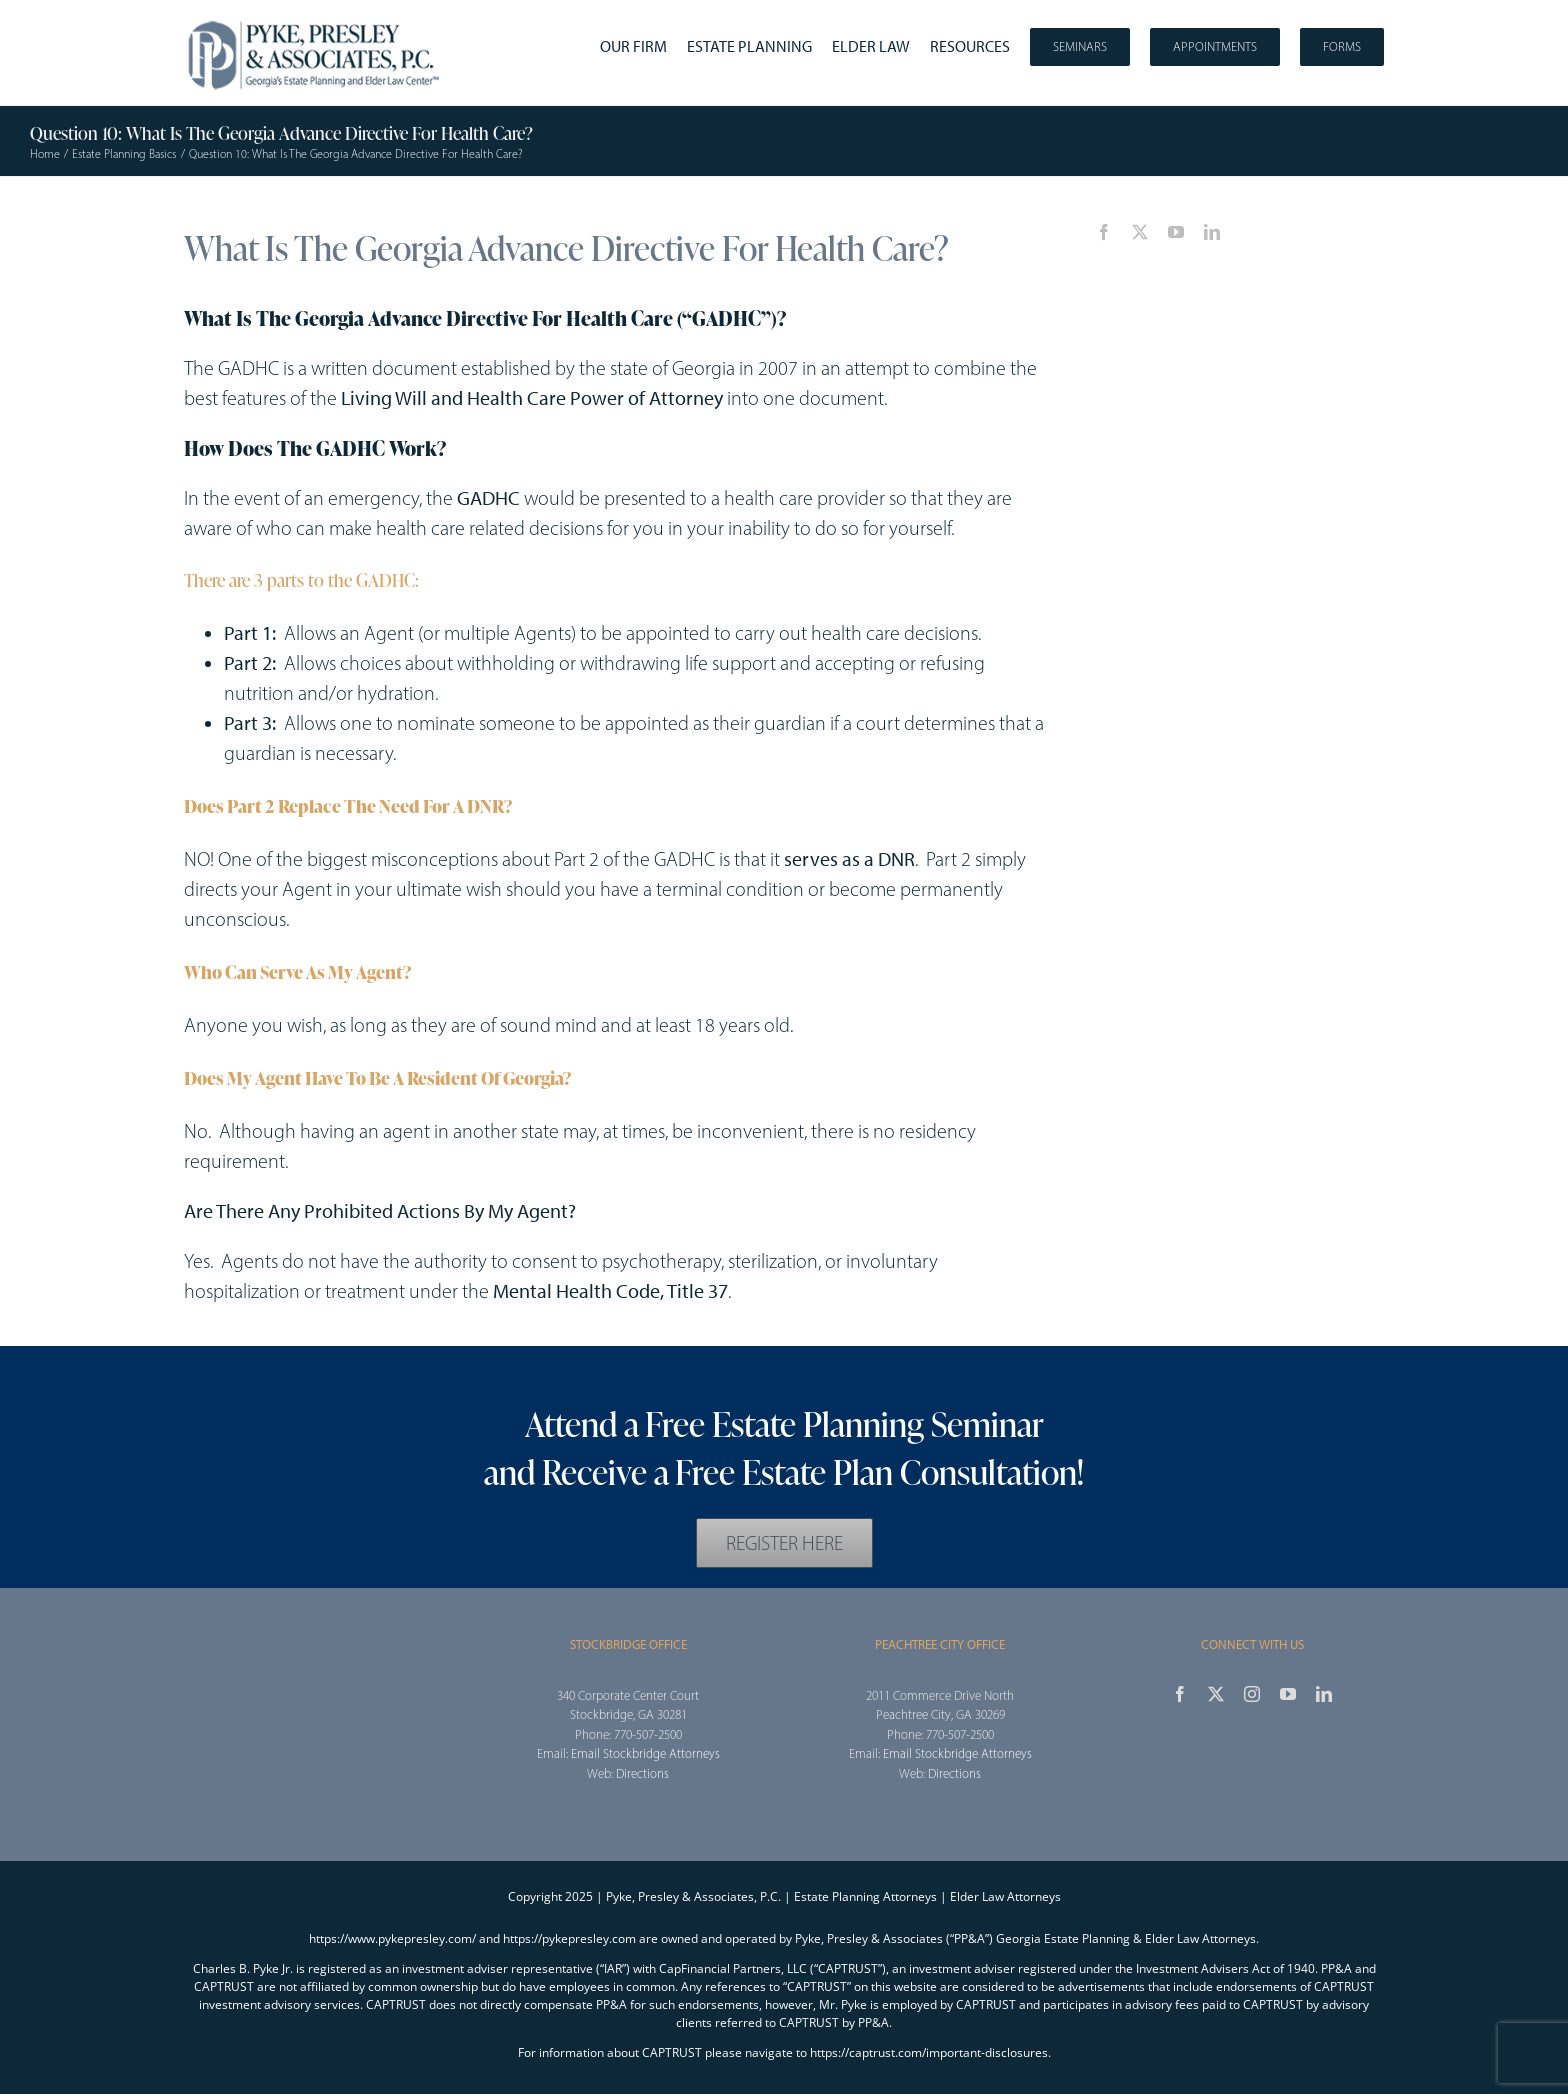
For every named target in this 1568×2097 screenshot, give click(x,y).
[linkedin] (1212, 232)
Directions (642, 1773)
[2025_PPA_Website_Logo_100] (316, 20)
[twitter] (1140, 232)
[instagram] (1252, 1694)
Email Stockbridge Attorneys (645, 1753)
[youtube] (1176, 232)
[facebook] (1104, 232)
